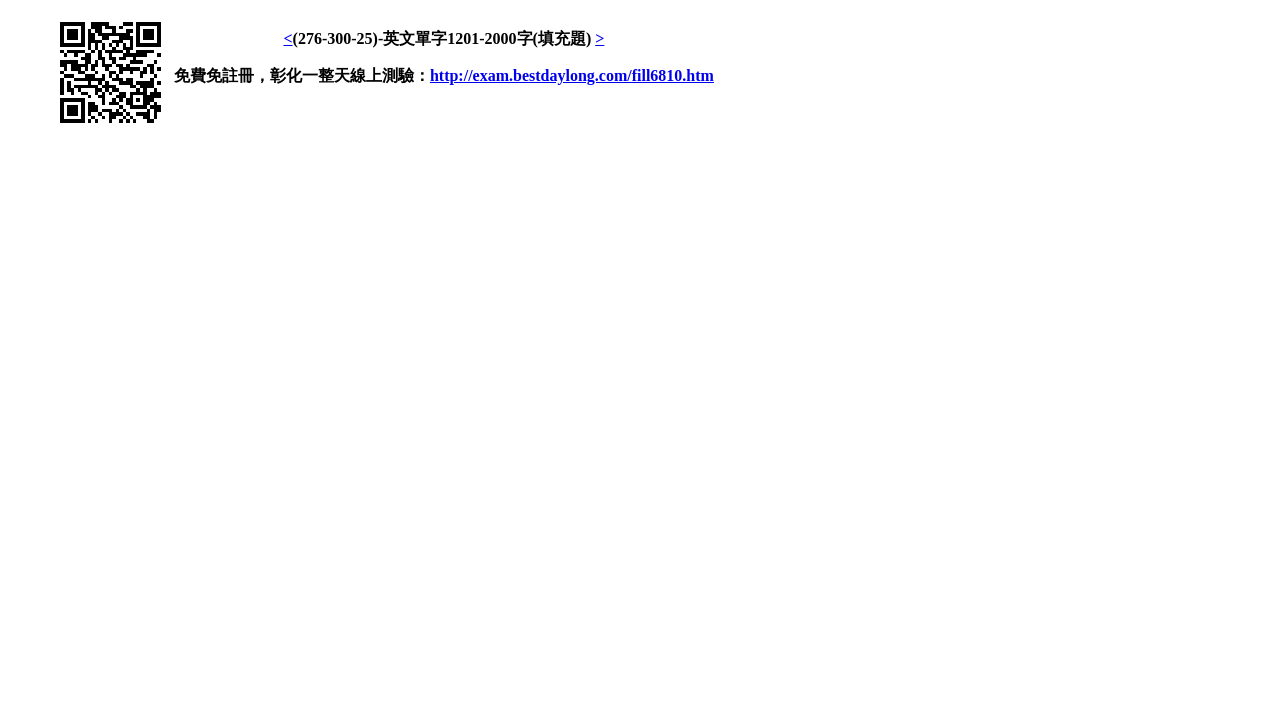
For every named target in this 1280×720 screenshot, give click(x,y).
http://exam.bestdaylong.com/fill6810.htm (572, 75)
